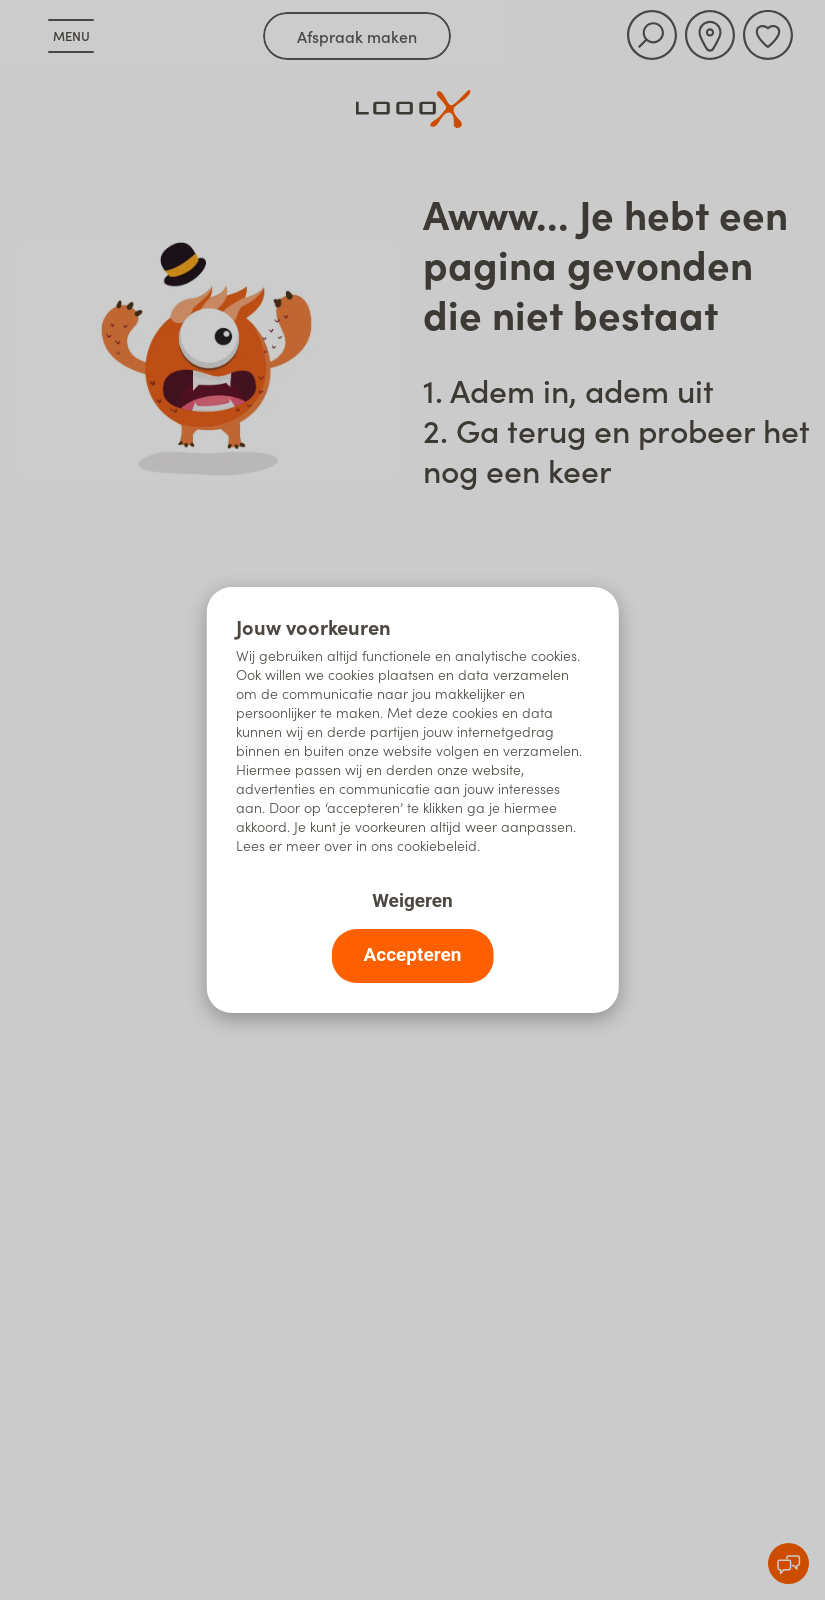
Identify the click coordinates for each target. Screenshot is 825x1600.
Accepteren (413, 954)
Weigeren (412, 900)
